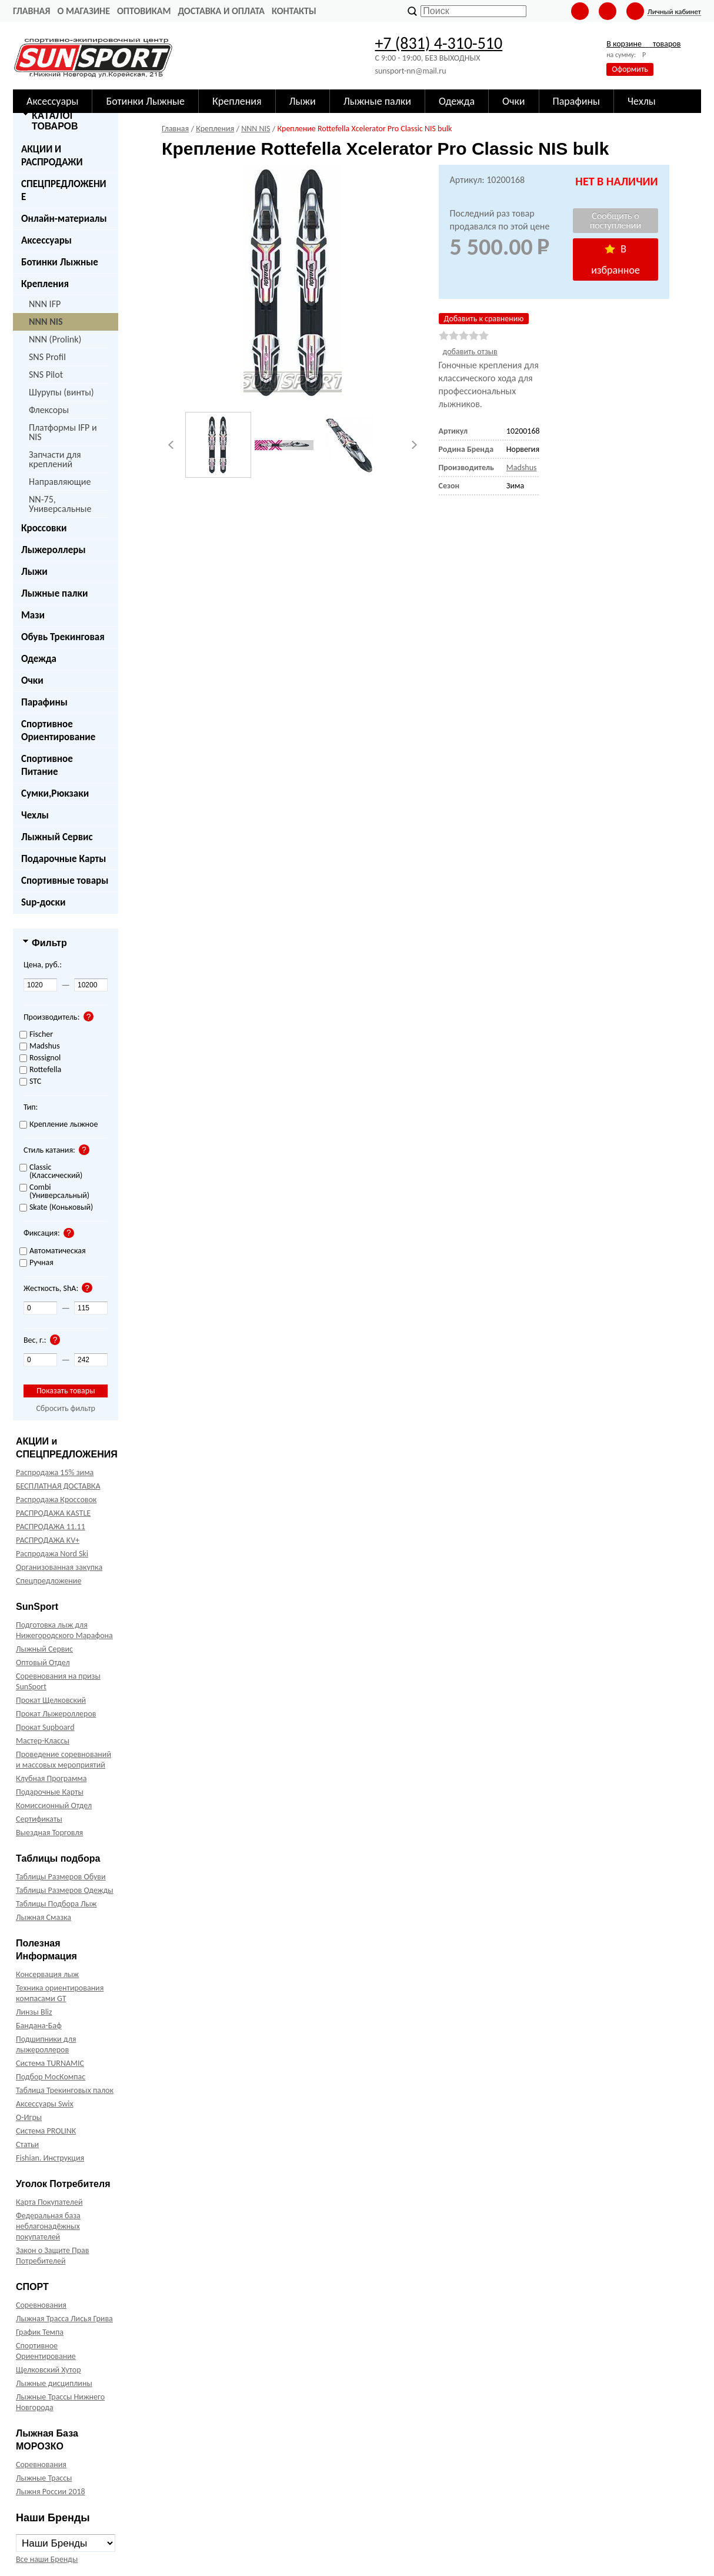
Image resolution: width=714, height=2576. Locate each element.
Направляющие (60, 481)
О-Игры (29, 2117)
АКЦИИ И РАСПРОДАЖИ (52, 155)
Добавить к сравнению (484, 319)
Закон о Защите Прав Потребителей (52, 2255)
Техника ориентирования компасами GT (60, 1993)
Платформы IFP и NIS (63, 432)
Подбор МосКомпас (50, 2077)
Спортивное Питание (47, 765)
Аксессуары (46, 240)
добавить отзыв (470, 352)
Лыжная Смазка (43, 1917)
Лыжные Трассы (44, 2478)
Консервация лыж (47, 1974)
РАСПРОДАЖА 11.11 (50, 1527)
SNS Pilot (46, 374)
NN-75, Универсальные (60, 504)
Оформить (630, 69)
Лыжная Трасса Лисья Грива (64, 2319)
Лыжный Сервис (57, 837)
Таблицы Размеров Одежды (65, 1890)
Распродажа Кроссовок (56, 1500)
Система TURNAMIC (50, 2063)
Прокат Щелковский (51, 1700)
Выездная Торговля (49, 1833)
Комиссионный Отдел (54, 1805)
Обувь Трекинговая (63, 637)
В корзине (643, 44)
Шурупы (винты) (61, 392)
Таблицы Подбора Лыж (56, 1904)
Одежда (38, 659)
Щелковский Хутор (48, 2370)
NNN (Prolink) (55, 339)
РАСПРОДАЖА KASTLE (53, 1513)
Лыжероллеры (53, 550)
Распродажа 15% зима (55, 1472)
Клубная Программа (51, 1778)
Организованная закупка (59, 1567)
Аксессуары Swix (45, 2104)
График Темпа (40, 2332)
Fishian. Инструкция (50, 2158)
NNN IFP (45, 303)
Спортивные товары (64, 880)
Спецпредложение (48, 1581)
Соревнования (41, 2305)
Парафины (44, 702)
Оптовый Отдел (43, 1663)
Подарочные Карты (63, 859)
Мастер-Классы (42, 1741)
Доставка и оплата (221, 10)
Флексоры (49, 409)
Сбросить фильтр (65, 1408)
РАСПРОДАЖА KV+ (47, 1540)
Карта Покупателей (49, 2202)
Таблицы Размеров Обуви (61, 1877)
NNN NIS (46, 321)
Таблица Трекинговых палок (65, 2090)
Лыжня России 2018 (50, 2492)
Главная (31, 10)
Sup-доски (43, 902)
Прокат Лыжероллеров (56, 1714)
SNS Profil (47, 356)
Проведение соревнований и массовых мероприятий (63, 1759)
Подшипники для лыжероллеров (46, 2044)
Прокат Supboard (45, 1727)
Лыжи (34, 571)
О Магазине (83, 10)
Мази (33, 615)
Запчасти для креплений (55, 459)
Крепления (45, 284)
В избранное (615, 259)
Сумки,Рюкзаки (55, 793)
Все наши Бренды (47, 2559)
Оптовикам (144, 10)
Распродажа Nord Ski (52, 1554)
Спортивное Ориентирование (58, 730)
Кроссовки (43, 528)
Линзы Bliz (34, 2012)
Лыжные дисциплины (54, 2383)
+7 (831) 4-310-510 (438, 43)
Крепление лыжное (58, 1124)
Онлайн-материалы (64, 218)
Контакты (294, 10)
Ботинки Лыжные (59, 262)
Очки (32, 680)
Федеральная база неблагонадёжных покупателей (48, 2226)
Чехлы (35, 815)
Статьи (27, 2144)
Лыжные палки (54, 593)
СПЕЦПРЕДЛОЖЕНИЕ (63, 190)
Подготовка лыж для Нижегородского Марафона (64, 1630)
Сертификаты (39, 1819)
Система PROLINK (46, 2131)
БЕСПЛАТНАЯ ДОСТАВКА (58, 1486)
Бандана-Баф (39, 2026)
